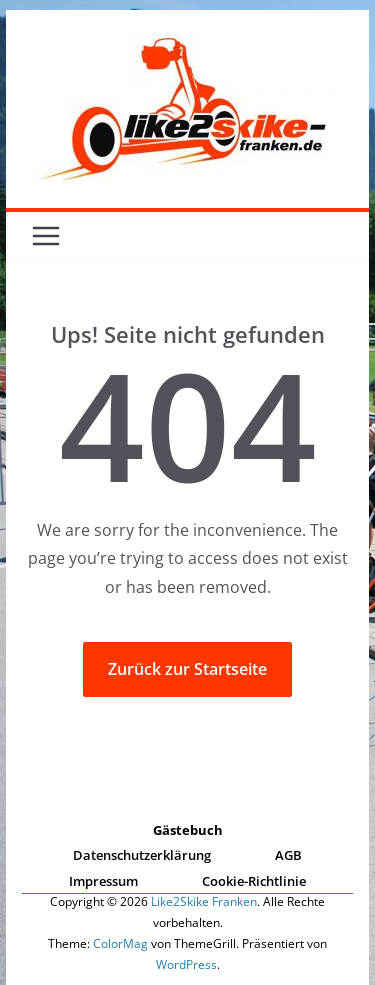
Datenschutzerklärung (142, 855)
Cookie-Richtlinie (254, 881)
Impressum (103, 881)
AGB (288, 855)
